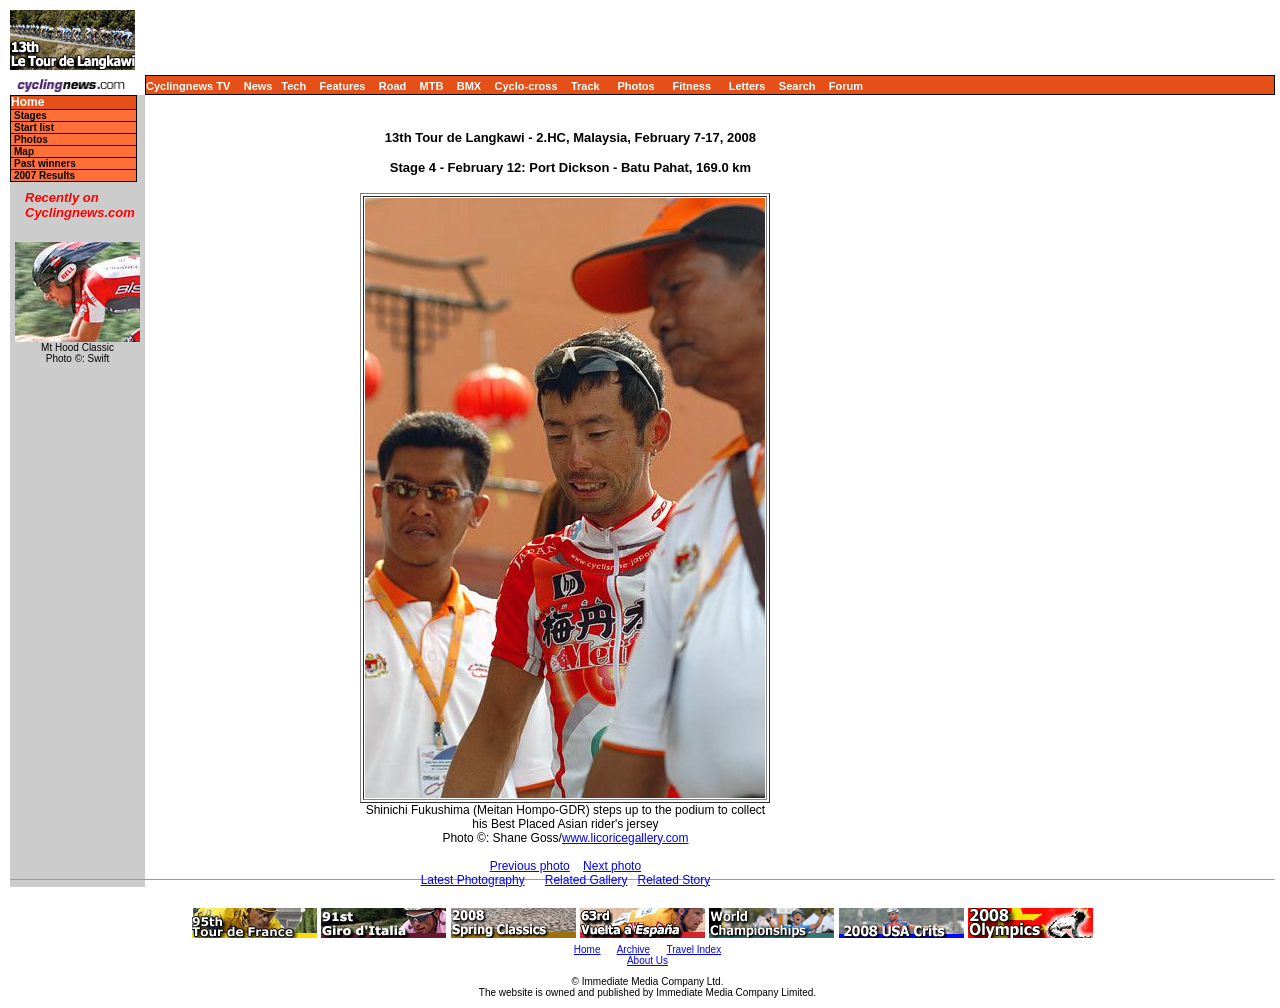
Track (585, 86)
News (258, 86)
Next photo (612, 866)
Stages (30, 115)
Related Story (673, 880)
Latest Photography (473, 880)
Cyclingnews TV (188, 86)
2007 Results (44, 175)
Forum (846, 86)
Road (393, 86)
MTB (432, 86)
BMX (469, 86)
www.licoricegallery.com (625, 838)
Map (24, 151)
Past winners (45, 163)
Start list (34, 127)
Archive (633, 949)
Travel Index (694, 949)
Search (797, 86)
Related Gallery (586, 880)
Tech (293, 86)
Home (27, 102)
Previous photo (530, 866)
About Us (647, 960)
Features (343, 86)
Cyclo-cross (526, 86)
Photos (635, 86)
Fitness (691, 86)
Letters (747, 86)
